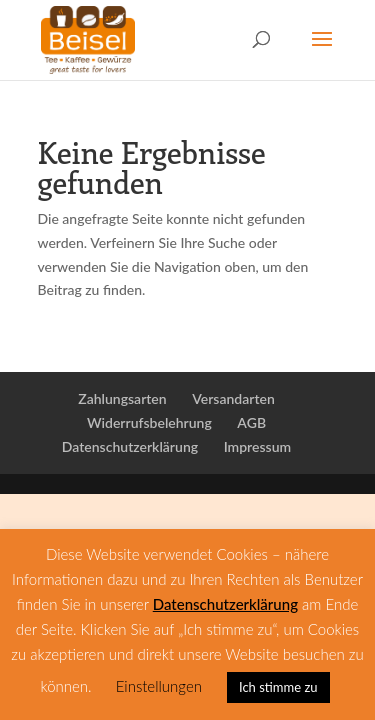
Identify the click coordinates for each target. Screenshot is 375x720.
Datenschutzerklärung (130, 446)
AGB (251, 422)
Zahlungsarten (122, 398)
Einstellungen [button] (159, 686)
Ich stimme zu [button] (278, 687)
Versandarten (233, 398)
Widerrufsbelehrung (149, 422)
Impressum (258, 446)
